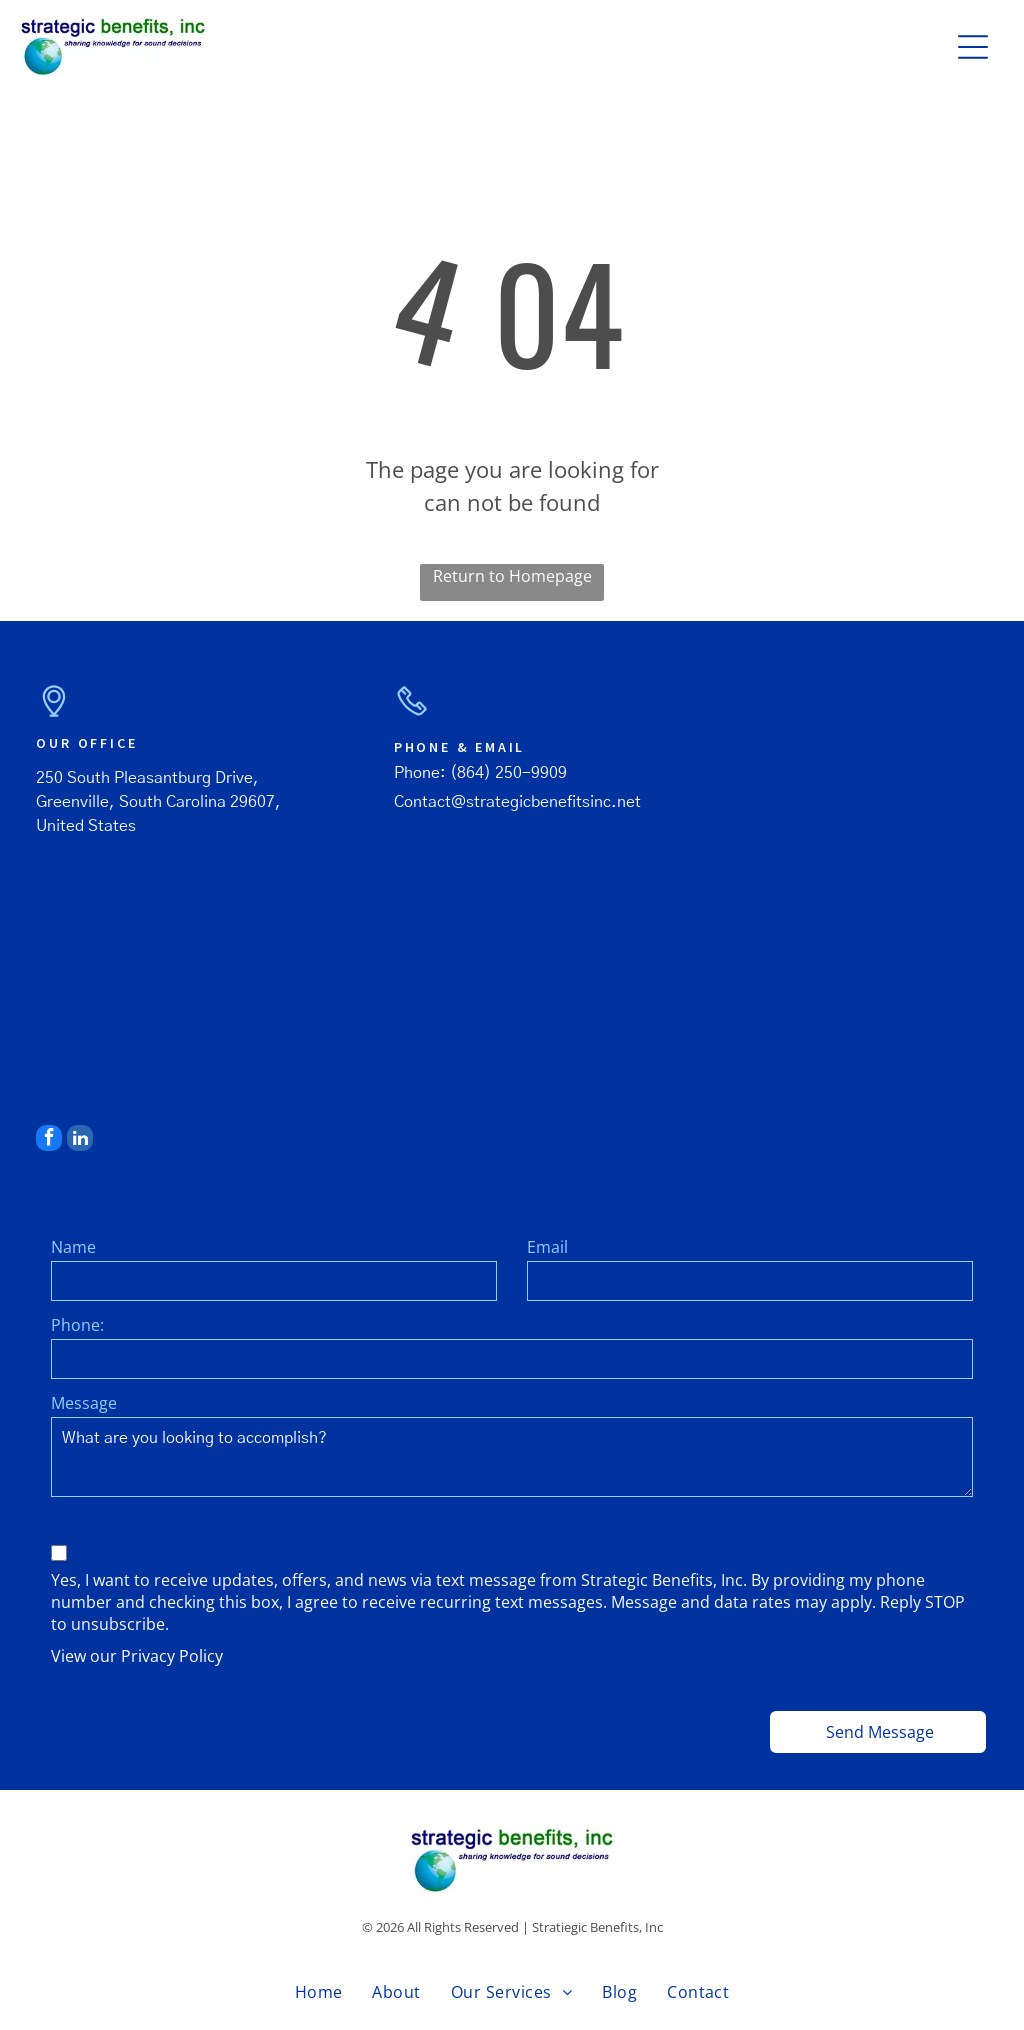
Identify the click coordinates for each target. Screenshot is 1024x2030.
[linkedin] (80, 1140)
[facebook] (49, 1140)
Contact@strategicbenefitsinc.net (517, 802)
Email (547, 1247)
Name (73, 1247)
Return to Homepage (512, 576)
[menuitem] (319, 1992)
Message (84, 1403)
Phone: (77, 1325)
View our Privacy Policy (137, 1656)
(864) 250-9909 (508, 773)
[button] (973, 47)
